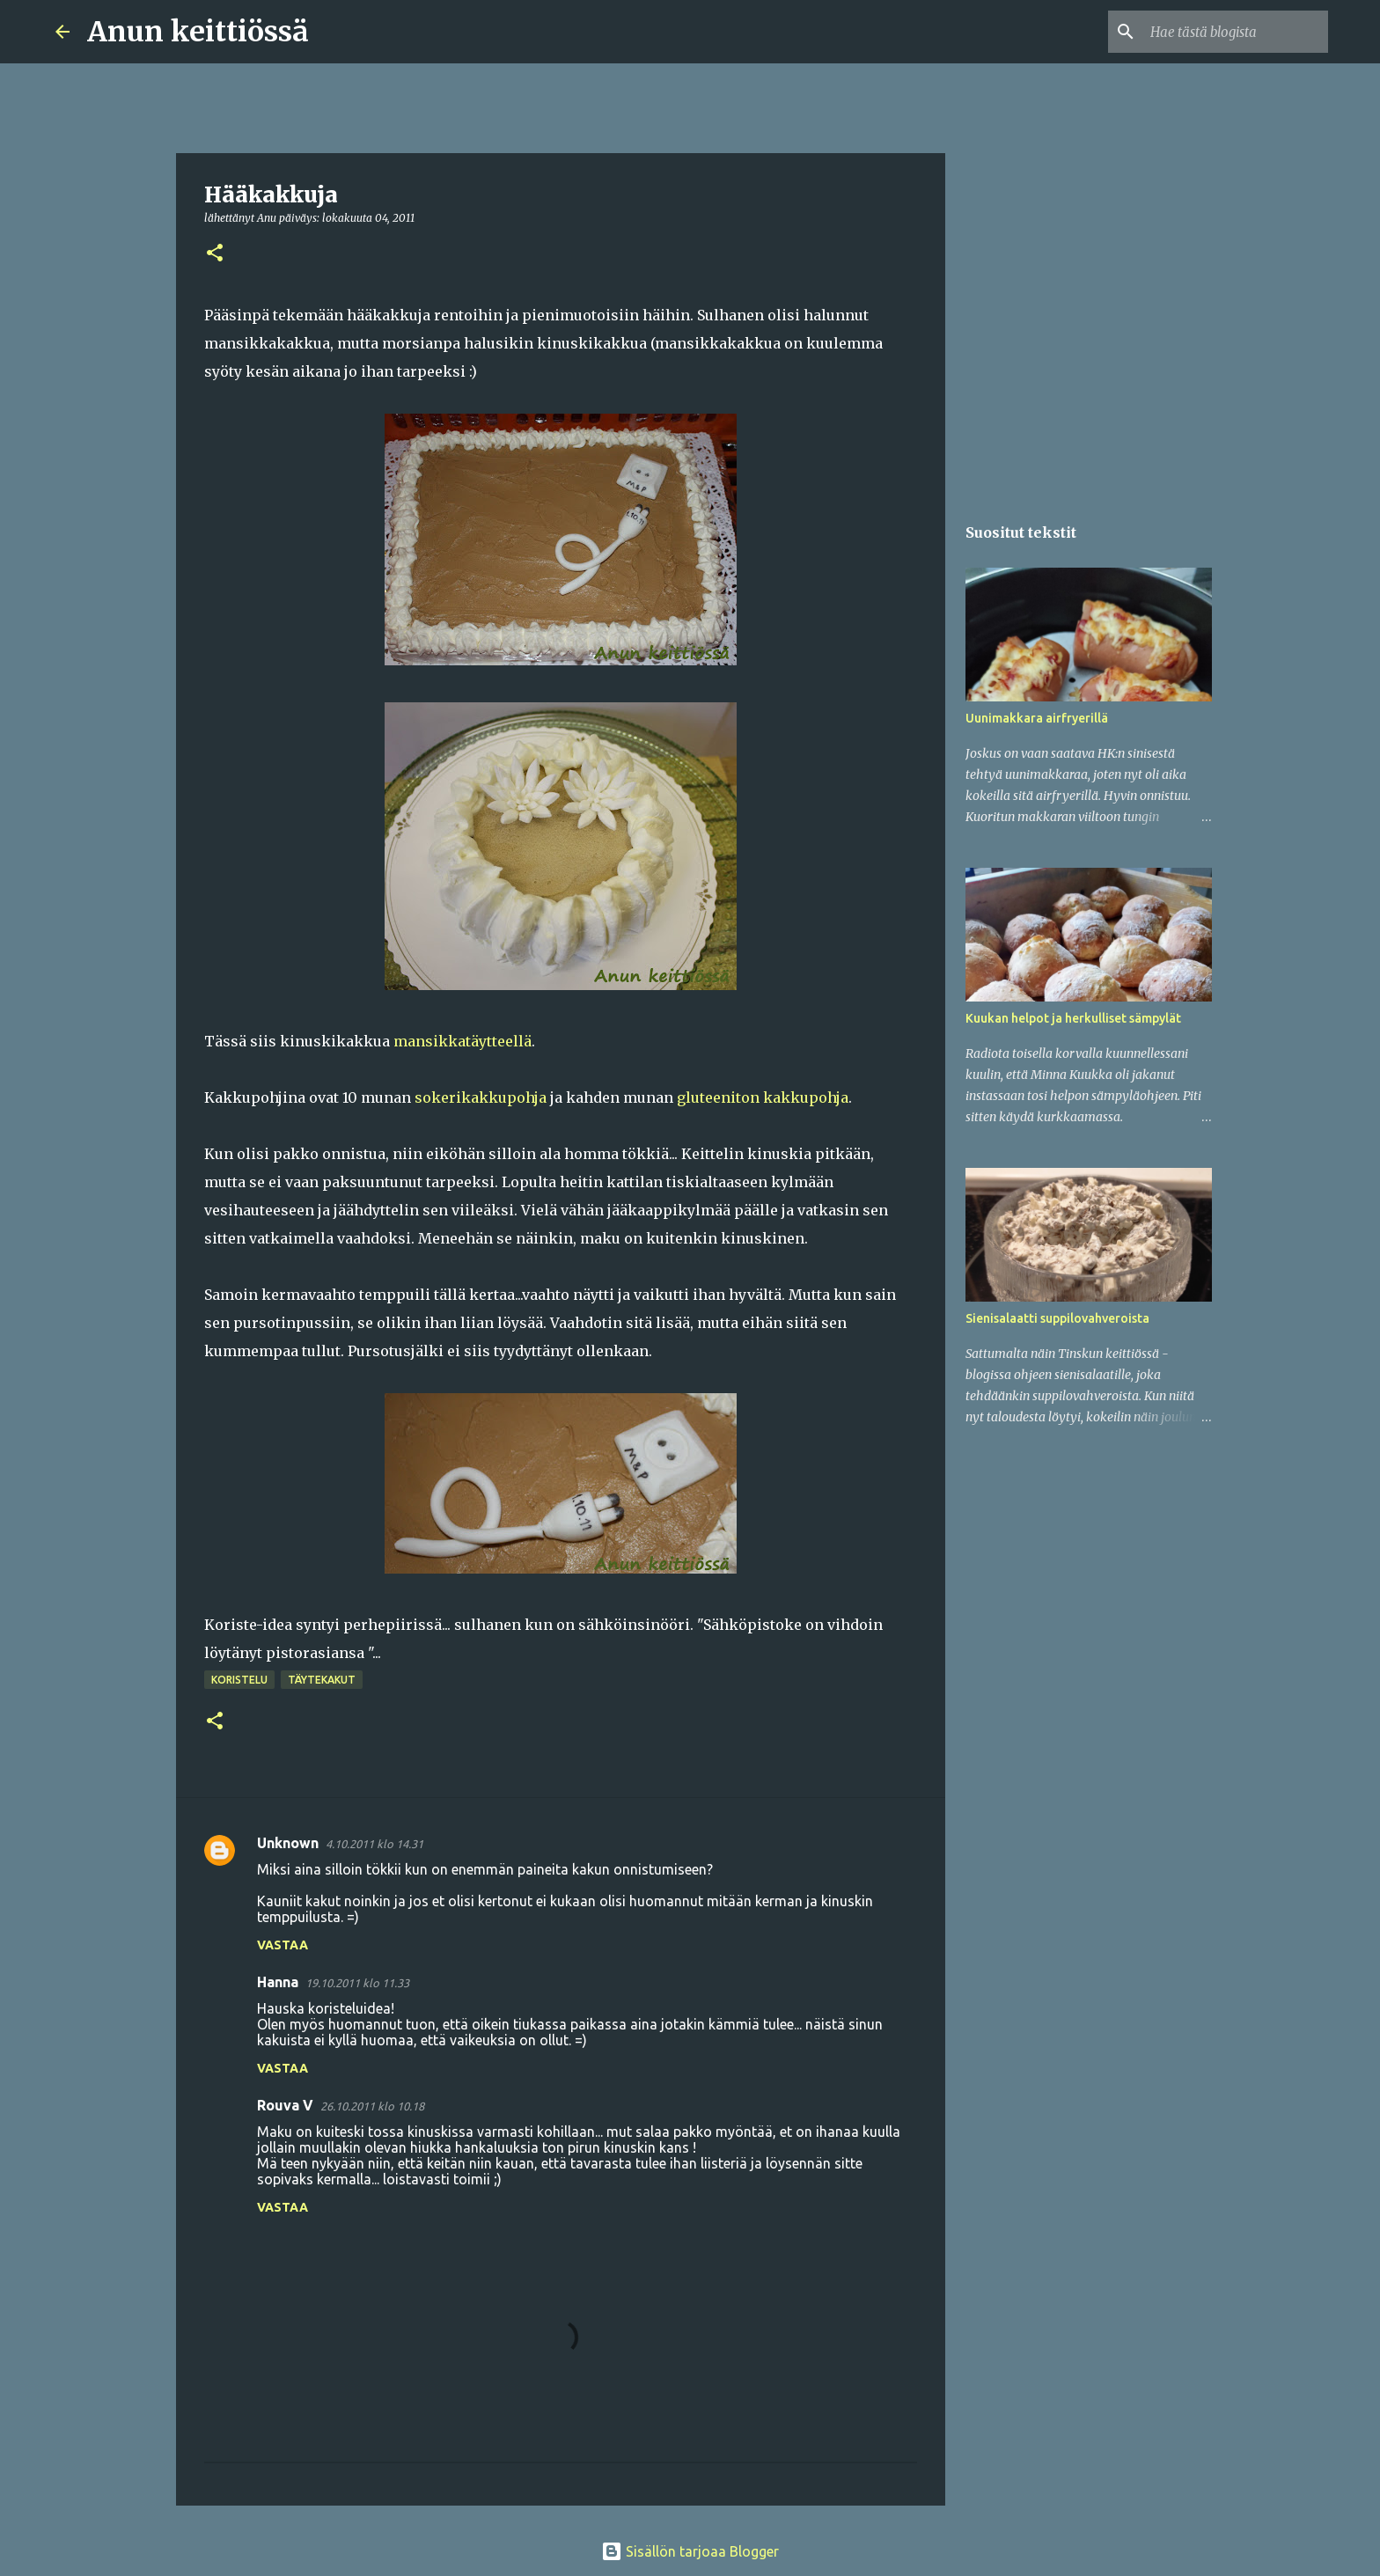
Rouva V (285, 2105)
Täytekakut (322, 1679)
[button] (214, 254)
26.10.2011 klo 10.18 (372, 2106)
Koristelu (239, 1679)
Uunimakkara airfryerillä (1036, 718)
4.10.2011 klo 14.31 (374, 1844)
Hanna (277, 1982)
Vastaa (282, 1945)
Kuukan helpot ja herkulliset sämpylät (1073, 1018)
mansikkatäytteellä (462, 1041)
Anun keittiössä (198, 31)
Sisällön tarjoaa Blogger (690, 2551)
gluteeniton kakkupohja (762, 1097)
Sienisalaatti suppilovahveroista (1057, 1318)
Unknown (288, 1843)
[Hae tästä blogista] (1235, 32)
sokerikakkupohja (481, 1097)
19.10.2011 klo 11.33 (357, 1983)
